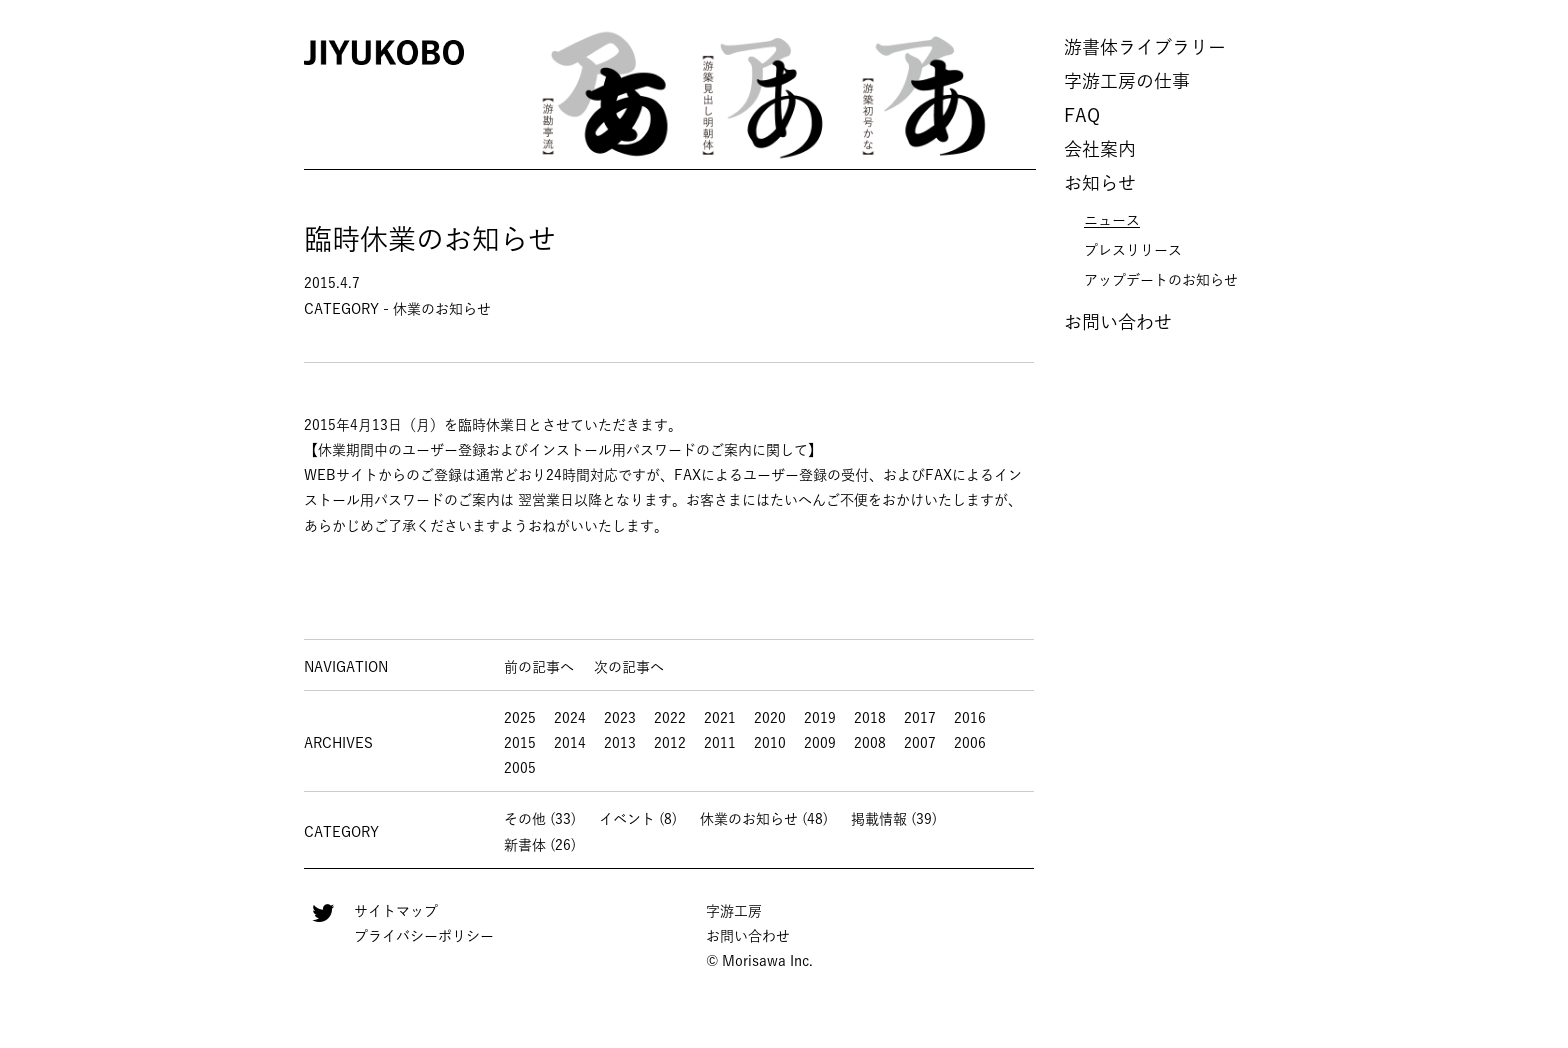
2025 (520, 718)
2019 (820, 718)
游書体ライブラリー (1145, 47)
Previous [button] (496, 95)
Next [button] (1031, 95)
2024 (570, 718)
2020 (770, 718)
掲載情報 (879, 819)
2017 (920, 718)
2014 (570, 743)
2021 (720, 718)
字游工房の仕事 (1127, 81)
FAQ (1082, 115)
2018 (870, 718)
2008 (870, 743)
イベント (627, 819)
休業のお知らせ (749, 819)
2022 (670, 718)
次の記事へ (629, 667)
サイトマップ (396, 911)
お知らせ (1100, 183)
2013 (620, 743)
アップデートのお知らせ (1161, 280)
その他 (525, 819)
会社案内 (1100, 149)
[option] (604, 95)
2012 (670, 743)
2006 (970, 743)
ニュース (1112, 220)
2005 (520, 768)
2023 (620, 718)
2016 (970, 718)
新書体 (525, 845)
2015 (520, 743)
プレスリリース (1133, 250)
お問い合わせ (1118, 322)
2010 (770, 743)
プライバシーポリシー (424, 936)
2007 (920, 743)
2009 (820, 743)
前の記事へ (539, 667)
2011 (720, 743)
